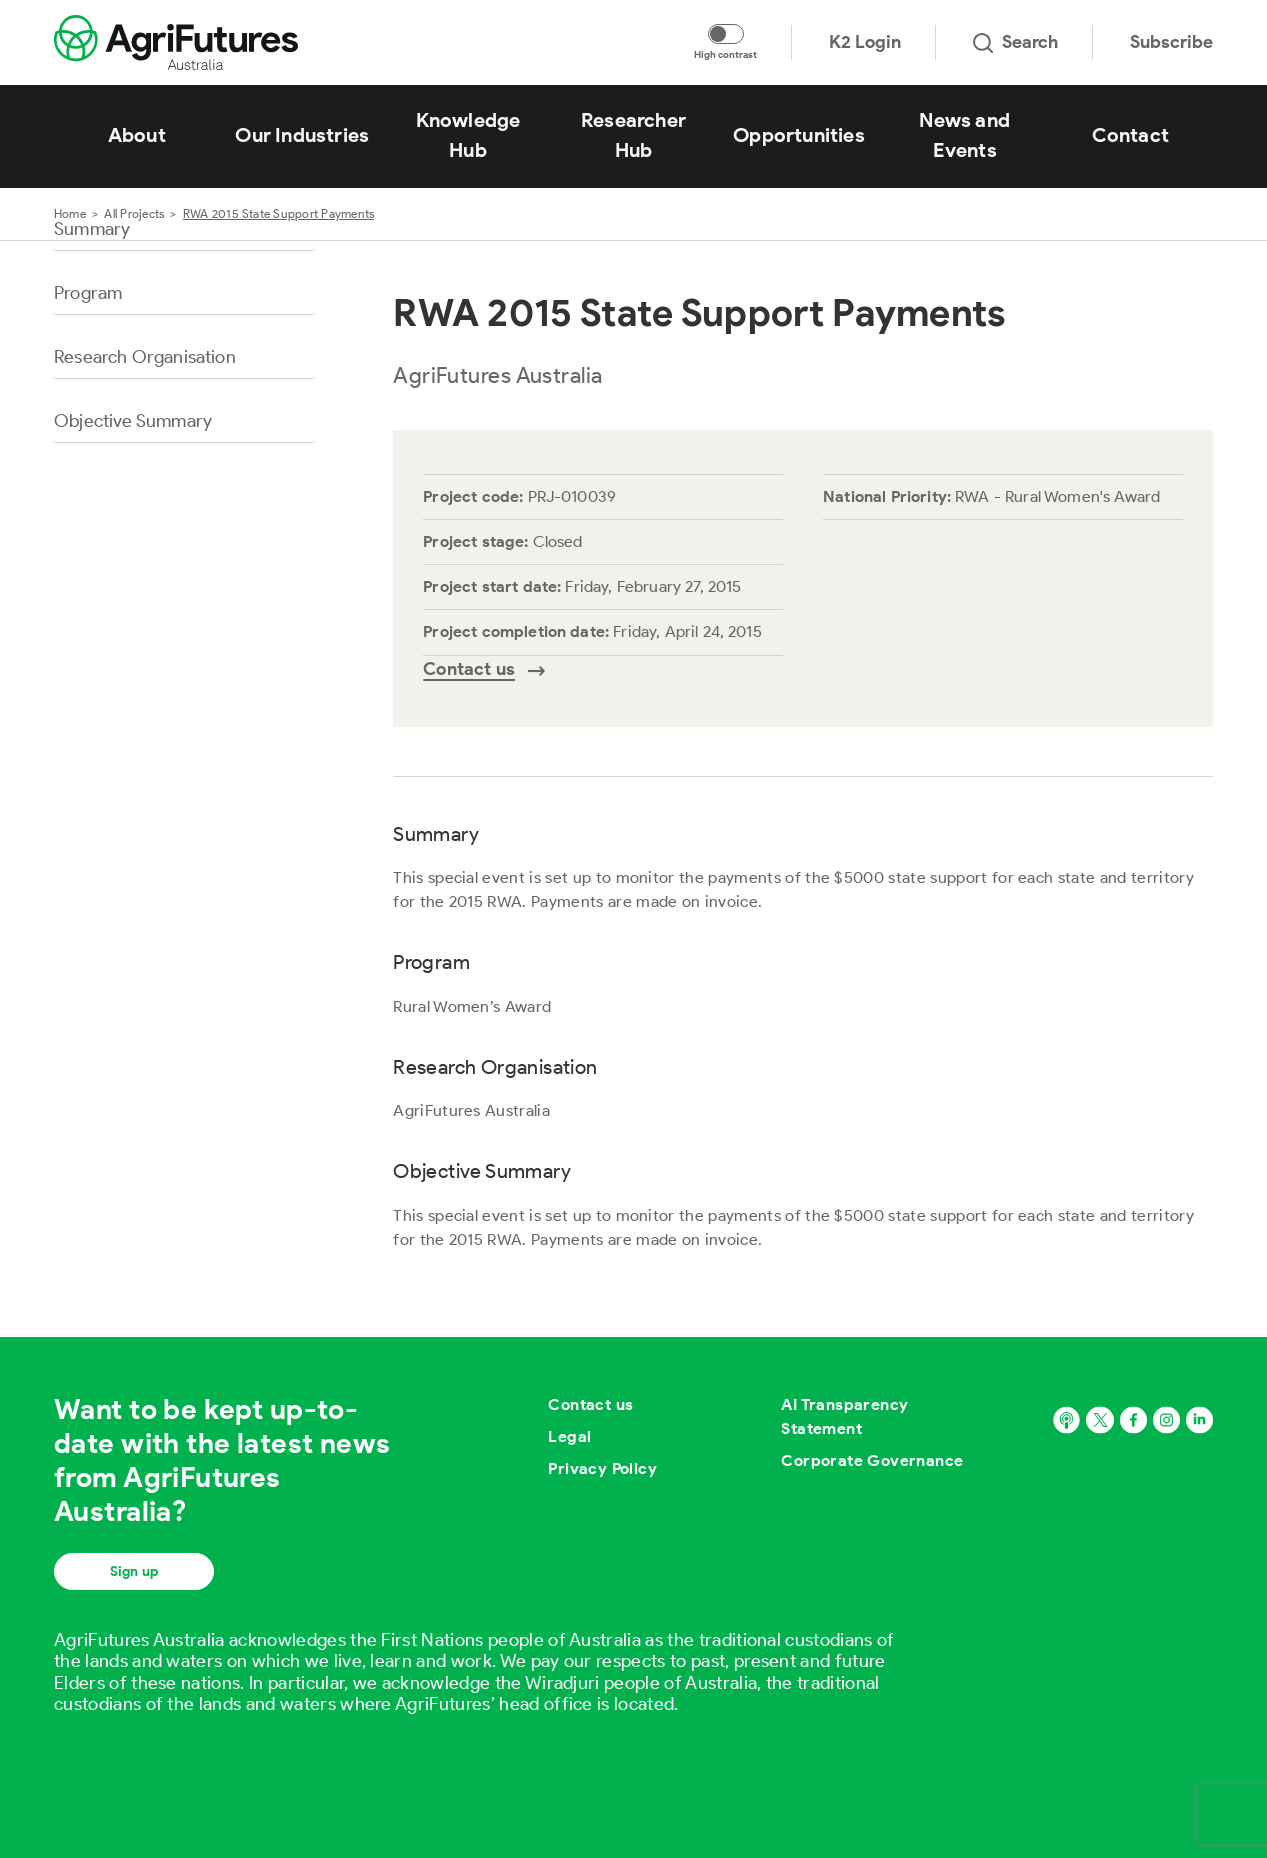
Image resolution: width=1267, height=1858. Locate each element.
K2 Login (865, 42)
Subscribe (1171, 42)
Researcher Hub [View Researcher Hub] (633, 135)
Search (1015, 42)
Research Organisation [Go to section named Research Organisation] (145, 357)
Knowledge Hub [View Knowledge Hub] (468, 135)
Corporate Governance (872, 1460)
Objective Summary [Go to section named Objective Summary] (133, 421)
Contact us (590, 1404)
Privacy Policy (602, 1468)
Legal (569, 1436)
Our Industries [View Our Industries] (302, 135)
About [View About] (137, 135)
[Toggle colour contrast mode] (726, 34)
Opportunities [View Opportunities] (799, 135)
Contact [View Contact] (1130, 135)
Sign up (134, 1571)
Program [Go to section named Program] (88, 293)
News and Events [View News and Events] (964, 135)
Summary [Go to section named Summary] (92, 229)
